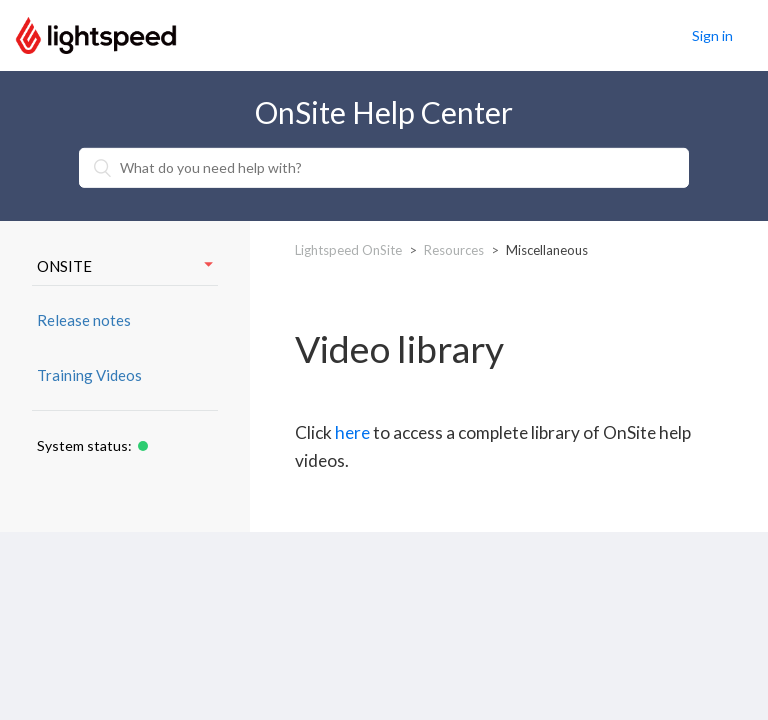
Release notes (84, 320)
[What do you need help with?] (384, 168)
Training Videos (89, 375)
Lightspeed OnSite (348, 250)
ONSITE (125, 266)
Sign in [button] (712, 35)
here (352, 432)
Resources (454, 250)
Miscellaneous (547, 250)
